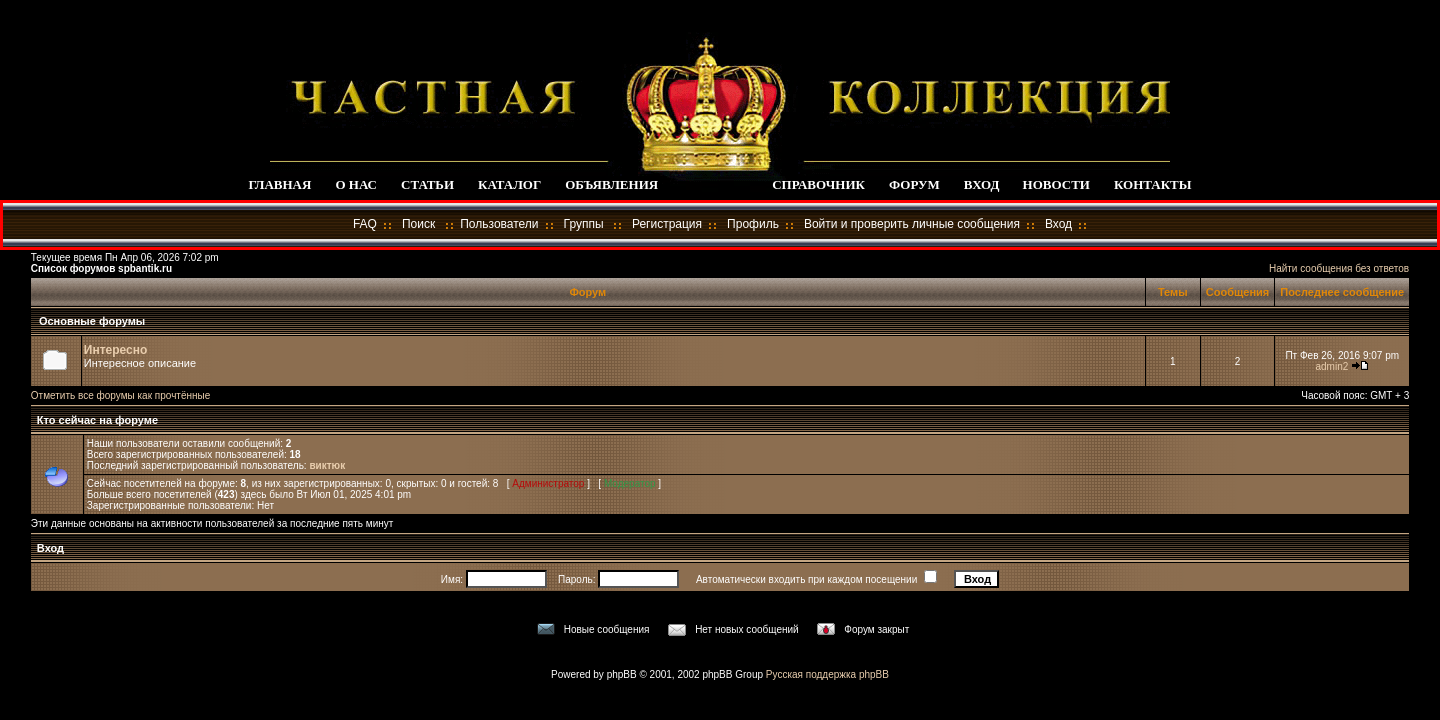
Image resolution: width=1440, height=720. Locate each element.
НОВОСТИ (1056, 184)
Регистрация (667, 224)
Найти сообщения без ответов (1339, 268)
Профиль (753, 224)
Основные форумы (92, 321)
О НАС (356, 184)
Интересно (116, 350)
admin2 (1331, 366)
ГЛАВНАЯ (279, 184)
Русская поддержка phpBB (827, 674)
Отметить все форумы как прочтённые (120, 395)
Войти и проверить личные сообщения (912, 224)
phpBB (622, 674)
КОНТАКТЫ (1153, 184)
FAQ (365, 224)
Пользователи (499, 224)
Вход (1058, 224)
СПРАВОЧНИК (818, 184)
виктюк (327, 465)
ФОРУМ (914, 184)
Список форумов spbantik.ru (101, 268)
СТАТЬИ (427, 184)
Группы (584, 224)
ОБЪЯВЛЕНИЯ (611, 184)
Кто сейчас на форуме (96, 420)
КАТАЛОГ (509, 184)
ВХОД (981, 184)
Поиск (418, 224)
